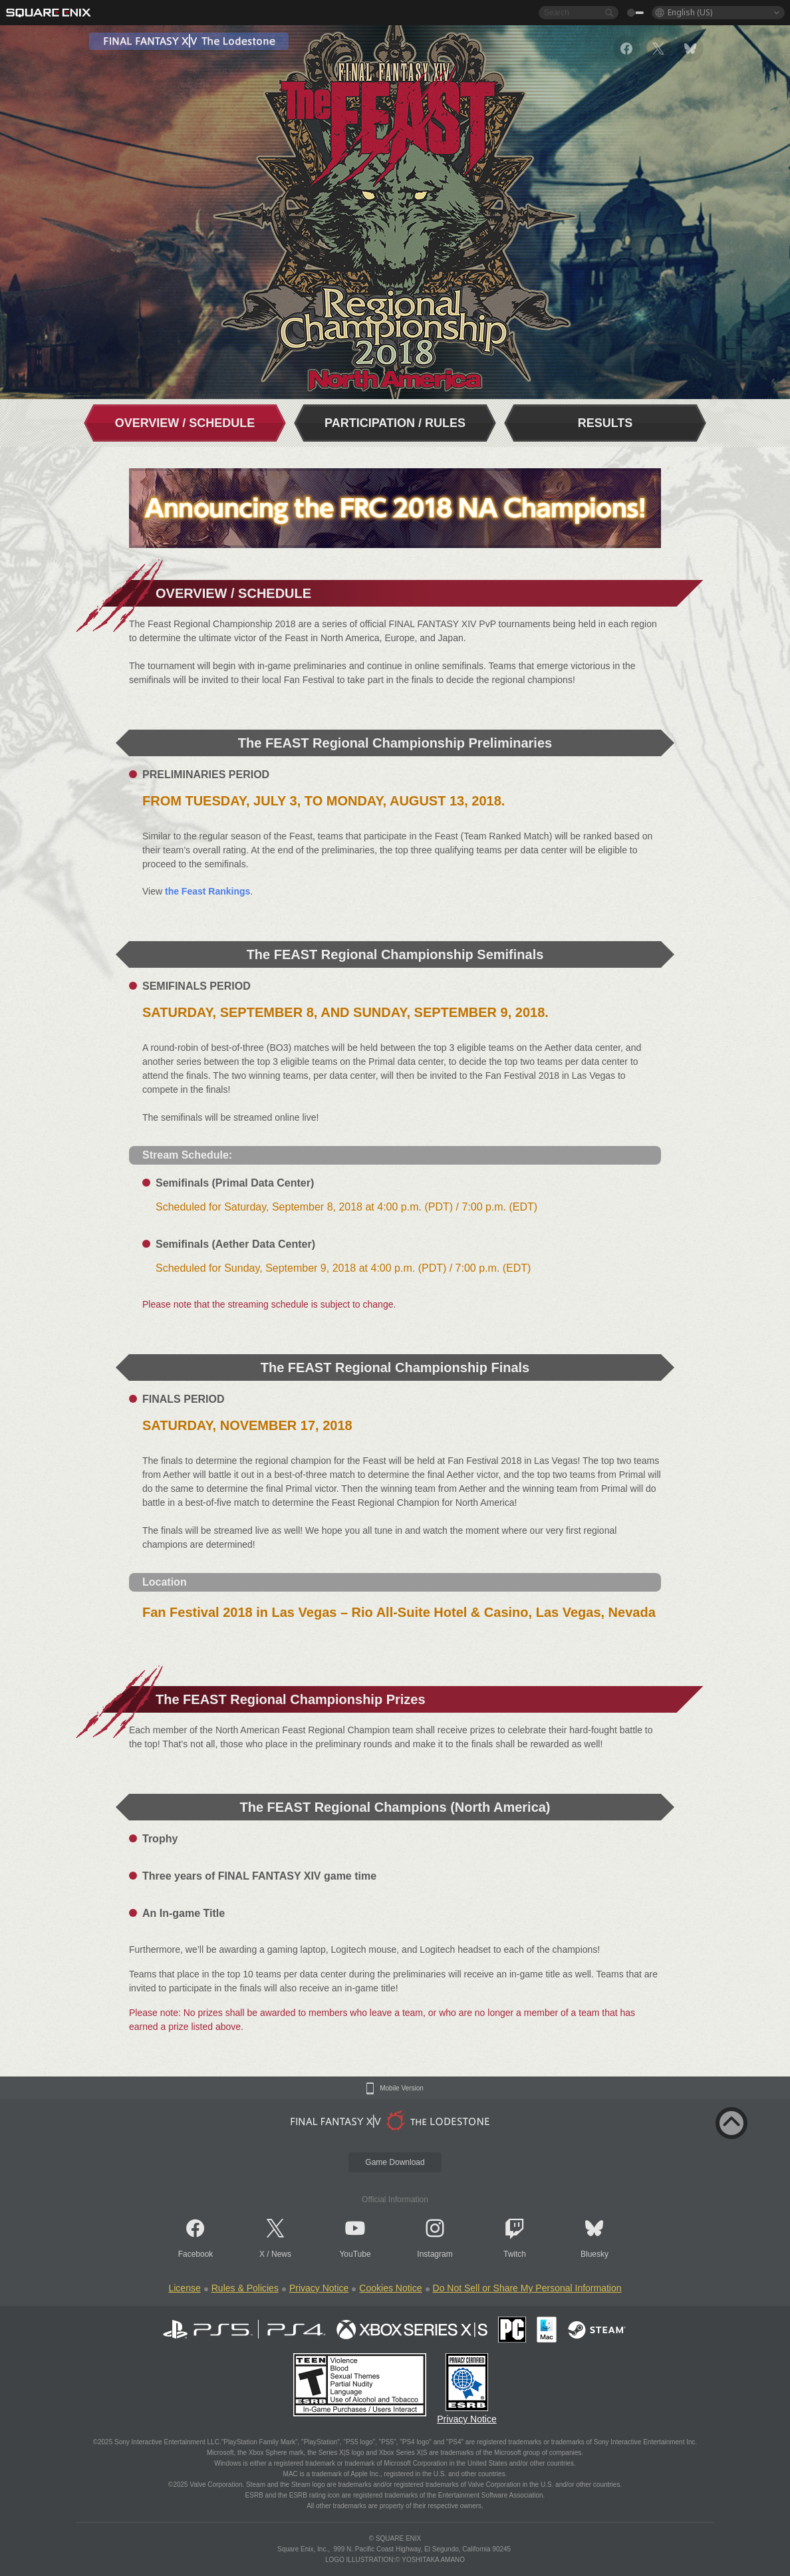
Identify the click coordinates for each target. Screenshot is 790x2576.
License (184, 2288)
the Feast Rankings (207, 891)
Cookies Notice (390, 2288)
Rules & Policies (245, 2288)
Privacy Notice (318, 2288)
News (281, 2254)
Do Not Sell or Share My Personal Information (527, 2288)
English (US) (690, 12)
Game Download (394, 2162)
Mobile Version (402, 2088)
